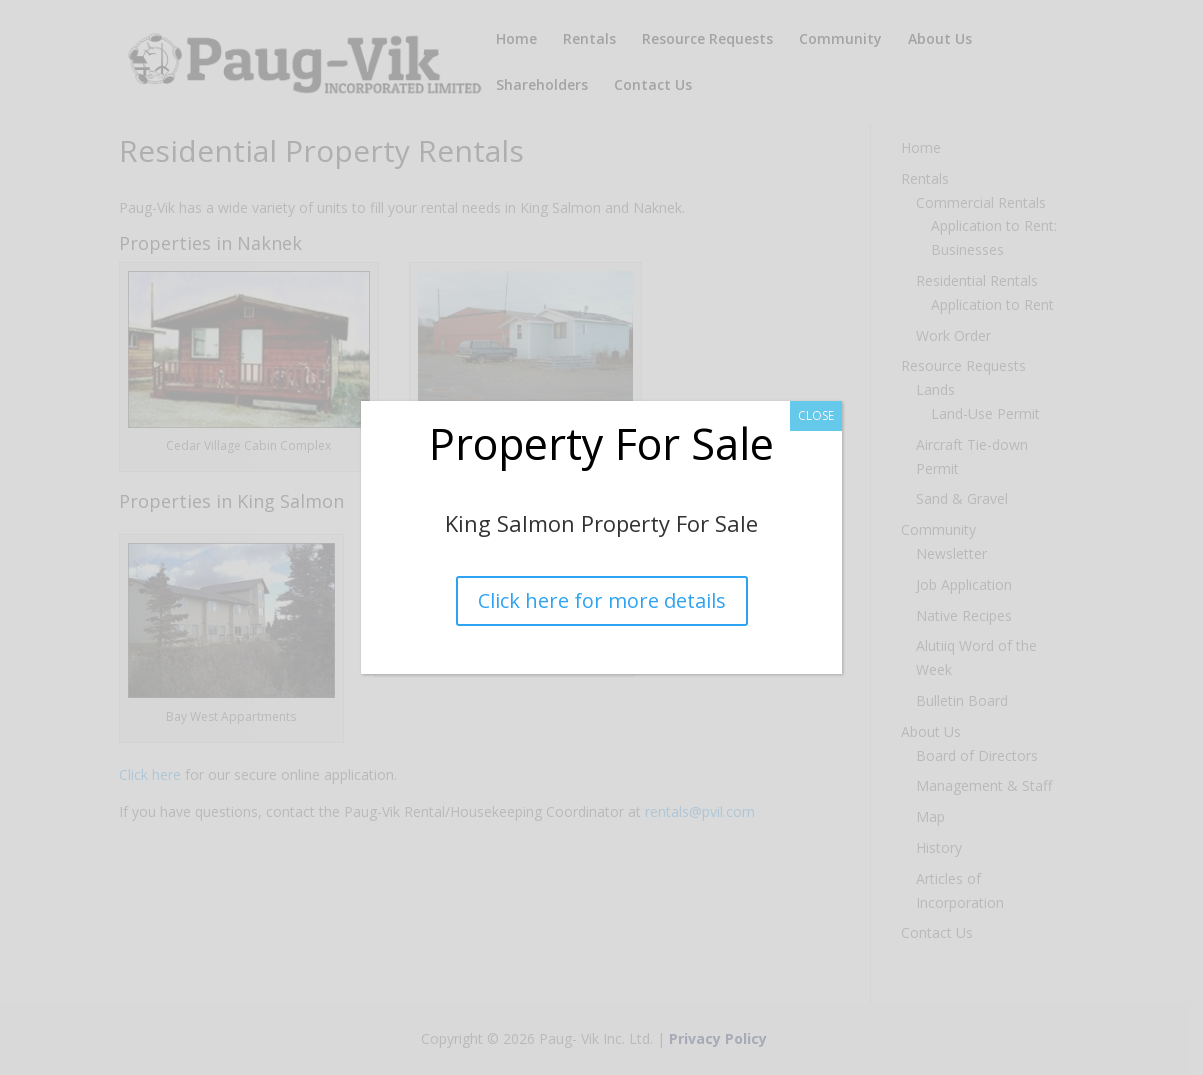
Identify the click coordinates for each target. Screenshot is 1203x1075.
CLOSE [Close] (816, 415)
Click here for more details (601, 600)
